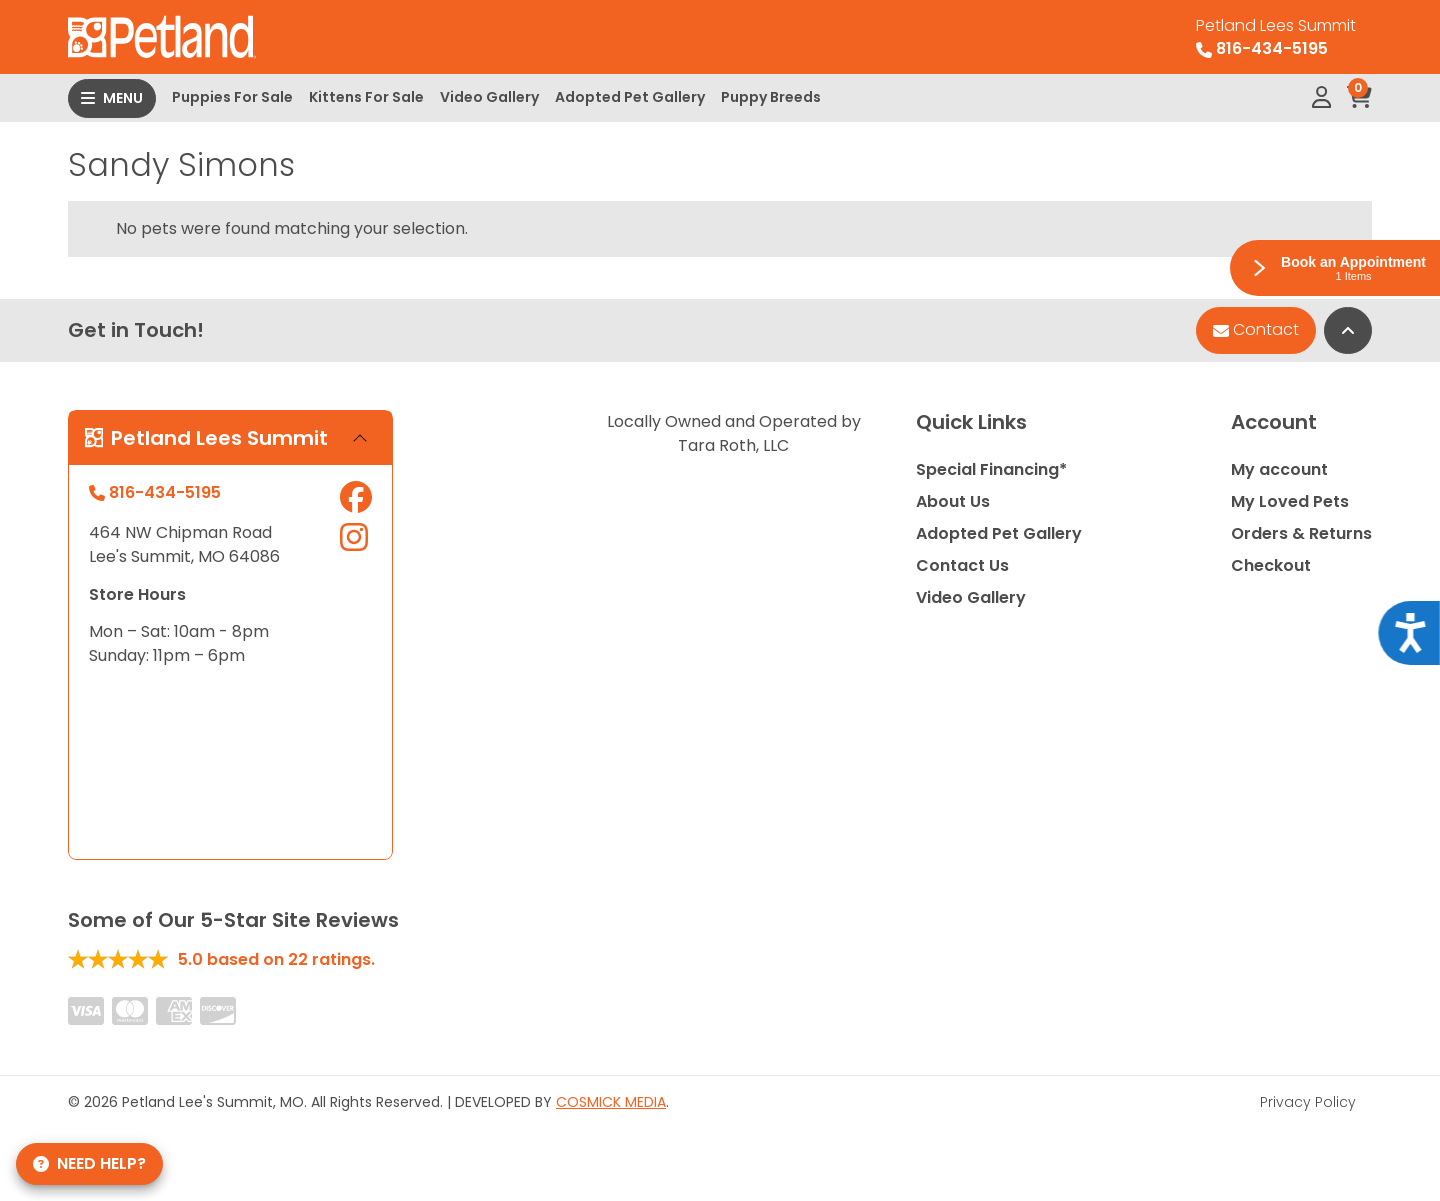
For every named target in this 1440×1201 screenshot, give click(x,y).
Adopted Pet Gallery (630, 97)
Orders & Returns (1301, 533)
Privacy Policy (1308, 1102)
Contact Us (962, 565)
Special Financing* (991, 469)
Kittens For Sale (366, 97)
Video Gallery (489, 97)
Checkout (1271, 565)
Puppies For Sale (232, 97)
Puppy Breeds (771, 97)
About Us (953, 501)
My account (1279, 469)
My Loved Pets (1290, 501)
